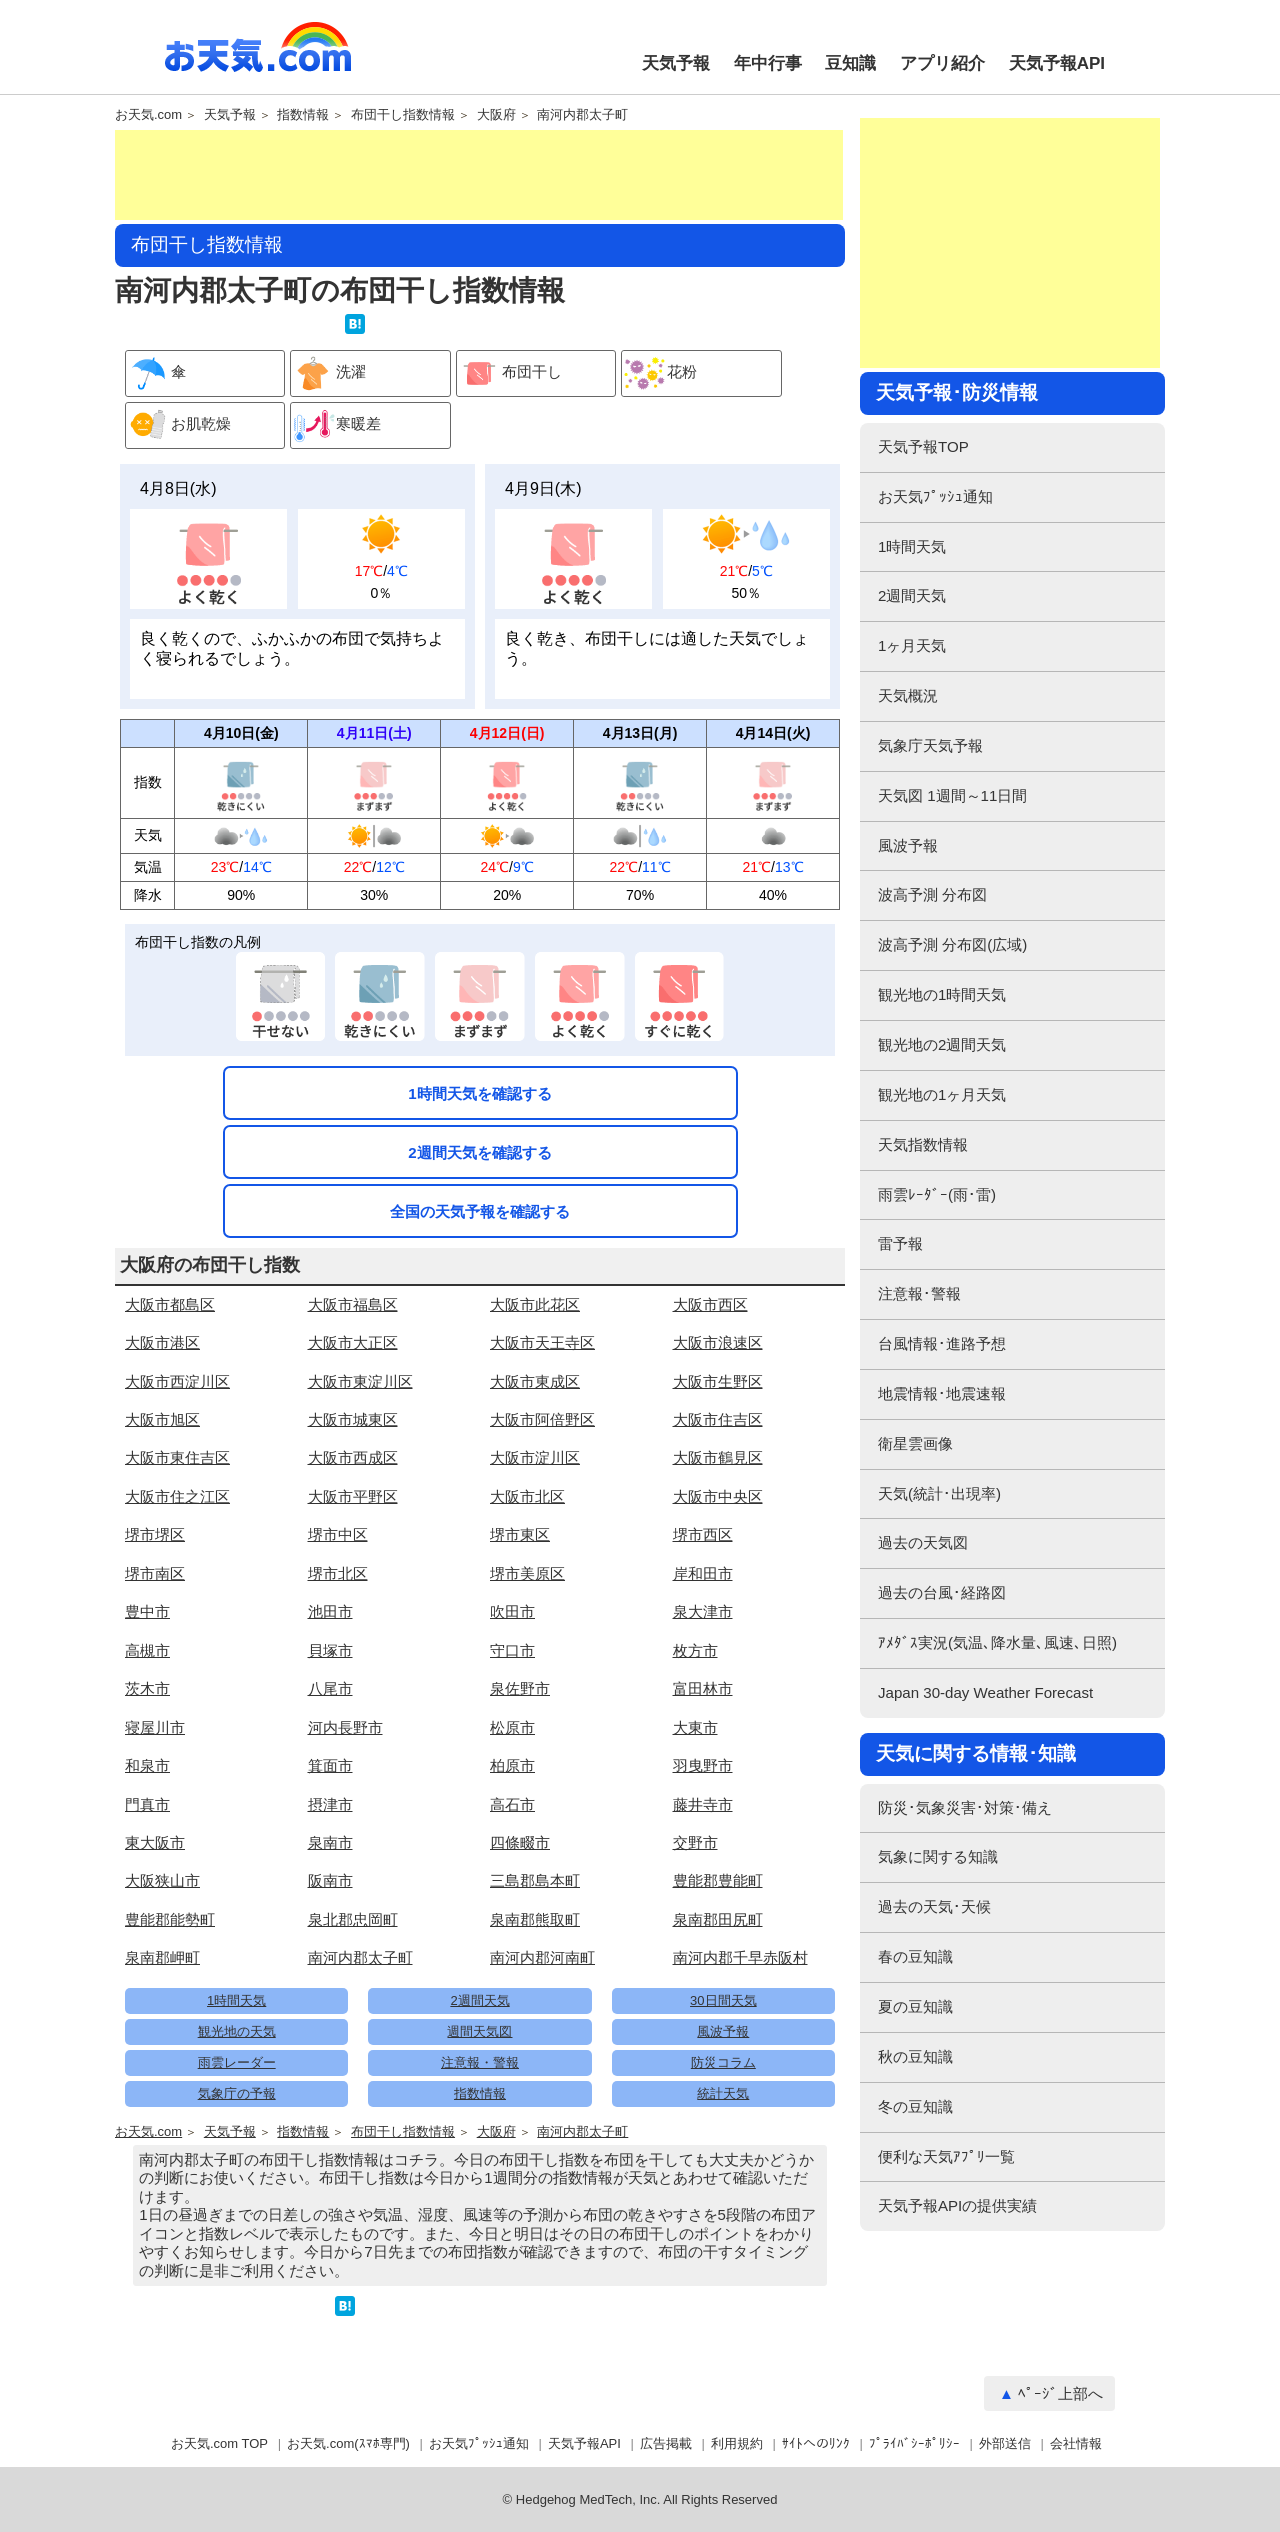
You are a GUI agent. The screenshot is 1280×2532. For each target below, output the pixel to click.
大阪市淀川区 (535, 1457)
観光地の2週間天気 (942, 1044)
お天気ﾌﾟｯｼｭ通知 (935, 496)
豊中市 (147, 1611)
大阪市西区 (710, 1304)
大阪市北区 (527, 1496)
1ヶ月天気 (912, 645)
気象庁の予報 (237, 2093)
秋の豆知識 (915, 2056)
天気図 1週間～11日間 (952, 795)
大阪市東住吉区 (177, 1457)
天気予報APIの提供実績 (957, 2205)
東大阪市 (155, 1842)
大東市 (695, 1727)
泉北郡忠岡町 (353, 1919)
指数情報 (303, 115)
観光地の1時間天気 (942, 994)
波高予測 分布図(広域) (952, 944)
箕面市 (330, 1765)
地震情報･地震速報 (942, 1393)
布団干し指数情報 (403, 115)
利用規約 (737, 2443)
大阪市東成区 (535, 1381)
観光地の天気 (237, 2031)
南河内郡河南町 (542, 1957)
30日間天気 (723, 2000)
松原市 (512, 1727)
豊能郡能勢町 (170, 1919)
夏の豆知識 (915, 2006)
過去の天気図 (923, 1542)
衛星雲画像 (915, 1443)
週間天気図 (479, 2031)
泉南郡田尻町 (718, 1919)
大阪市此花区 (535, 1304)
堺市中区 (338, 1534)
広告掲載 (666, 2443)
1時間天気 (236, 2000)
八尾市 (330, 1688)
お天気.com (258, 58)
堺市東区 (520, 1534)
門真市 (147, 1804)
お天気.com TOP (219, 2443)
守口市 (512, 1650)
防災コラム (723, 2062)
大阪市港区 (162, 1342)
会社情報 (1076, 2443)
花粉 (659, 373)
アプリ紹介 (942, 63)
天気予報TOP (923, 446)
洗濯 (328, 373)
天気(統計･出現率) (939, 1493)
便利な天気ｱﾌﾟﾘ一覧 (946, 2156)
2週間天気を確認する (479, 1152)
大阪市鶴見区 (718, 1457)
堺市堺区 (155, 1534)
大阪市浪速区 (718, 1342)
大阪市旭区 (162, 1419)
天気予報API (1057, 63)
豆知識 (850, 63)
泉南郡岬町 (162, 1957)
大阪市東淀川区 (360, 1381)
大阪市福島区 (353, 1304)
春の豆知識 (915, 1956)
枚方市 (695, 1650)
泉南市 (330, 1842)
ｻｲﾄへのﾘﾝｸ (816, 2443)
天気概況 (908, 695)
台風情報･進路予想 (942, 1343)
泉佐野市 (520, 1688)
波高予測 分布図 (932, 894)
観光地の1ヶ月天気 (942, 1094)
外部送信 (1005, 2443)
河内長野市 (345, 1727)
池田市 (330, 1611)
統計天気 (723, 2093)
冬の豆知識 (915, 2106)
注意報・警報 (480, 2062)
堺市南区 (155, 1573)
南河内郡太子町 (582, 115)
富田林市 (703, 1688)
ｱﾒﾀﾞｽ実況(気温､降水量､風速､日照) (997, 1642)
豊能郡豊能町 (718, 1880)
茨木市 (147, 1688)
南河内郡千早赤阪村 (740, 1957)
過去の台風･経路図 (942, 1592)
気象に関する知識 (938, 1856)
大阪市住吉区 (718, 1419)
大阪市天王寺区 (542, 1342)
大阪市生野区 (718, 1381)
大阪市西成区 (353, 1457)
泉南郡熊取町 (535, 1919)
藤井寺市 (703, 1804)
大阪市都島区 (170, 1304)
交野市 (695, 1842)
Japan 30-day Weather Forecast (985, 1692)
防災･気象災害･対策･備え (965, 1807)
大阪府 (496, 115)
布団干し (509, 373)
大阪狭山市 (162, 1880)
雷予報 (900, 1243)
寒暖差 (336, 425)
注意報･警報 (919, 1293)
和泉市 (147, 1765)
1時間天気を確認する (479, 1093)
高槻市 (147, 1650)
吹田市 (512, 1611)
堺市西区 (703, 1534)
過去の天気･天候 (934, 1906)
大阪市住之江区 (177, 1496)
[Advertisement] (479, 175)
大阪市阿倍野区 (542, 1419)
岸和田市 (703, 1573)
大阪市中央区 (718, 1496)
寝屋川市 (155, 1727)
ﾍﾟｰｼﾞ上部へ (1060, 2393)
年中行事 (768, 63)
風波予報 (723, 2031)
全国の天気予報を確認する (480, 1211)
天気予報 (676, 63)
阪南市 (330, 1880)
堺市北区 (338, 1573)
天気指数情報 (923, 1144)
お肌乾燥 (178, 425)
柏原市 (512, 1765)
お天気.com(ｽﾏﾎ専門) (348, 2443)
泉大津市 (703, 1611)
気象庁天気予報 (930, 745)
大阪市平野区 (353, 1496)
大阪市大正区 (353, 1342)
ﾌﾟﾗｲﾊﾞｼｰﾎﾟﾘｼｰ (914, 2443)
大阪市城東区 (353, 1419)
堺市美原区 (527, 1573)
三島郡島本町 (535, 1880)
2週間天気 (479, 2000)
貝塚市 (330, 1650)
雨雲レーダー (237, 2062)
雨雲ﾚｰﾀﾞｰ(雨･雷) (937, 1194)
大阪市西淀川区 (177, 1381)
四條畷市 (520, 1842)
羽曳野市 (703, 1765)
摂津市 (330, 1804)
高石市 (512, 1804)
